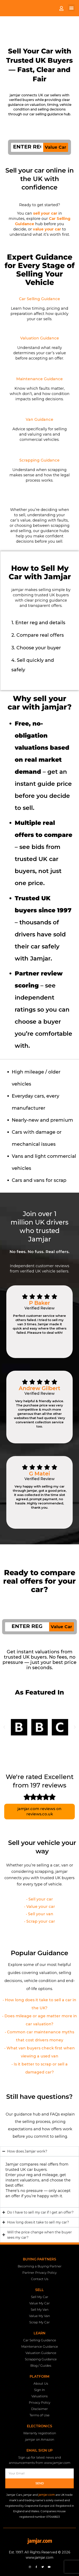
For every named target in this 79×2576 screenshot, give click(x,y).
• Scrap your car (39, 1921)
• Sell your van (39, 1914)
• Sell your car (39, 1899)
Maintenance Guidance (39, 379)
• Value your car (39, 1906)
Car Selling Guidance (39, 299)
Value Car (55, 147)
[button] (71, 8)
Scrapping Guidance (39, 460)
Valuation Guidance (39, 338)
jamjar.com (46, 2495)
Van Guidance (39, 419)
